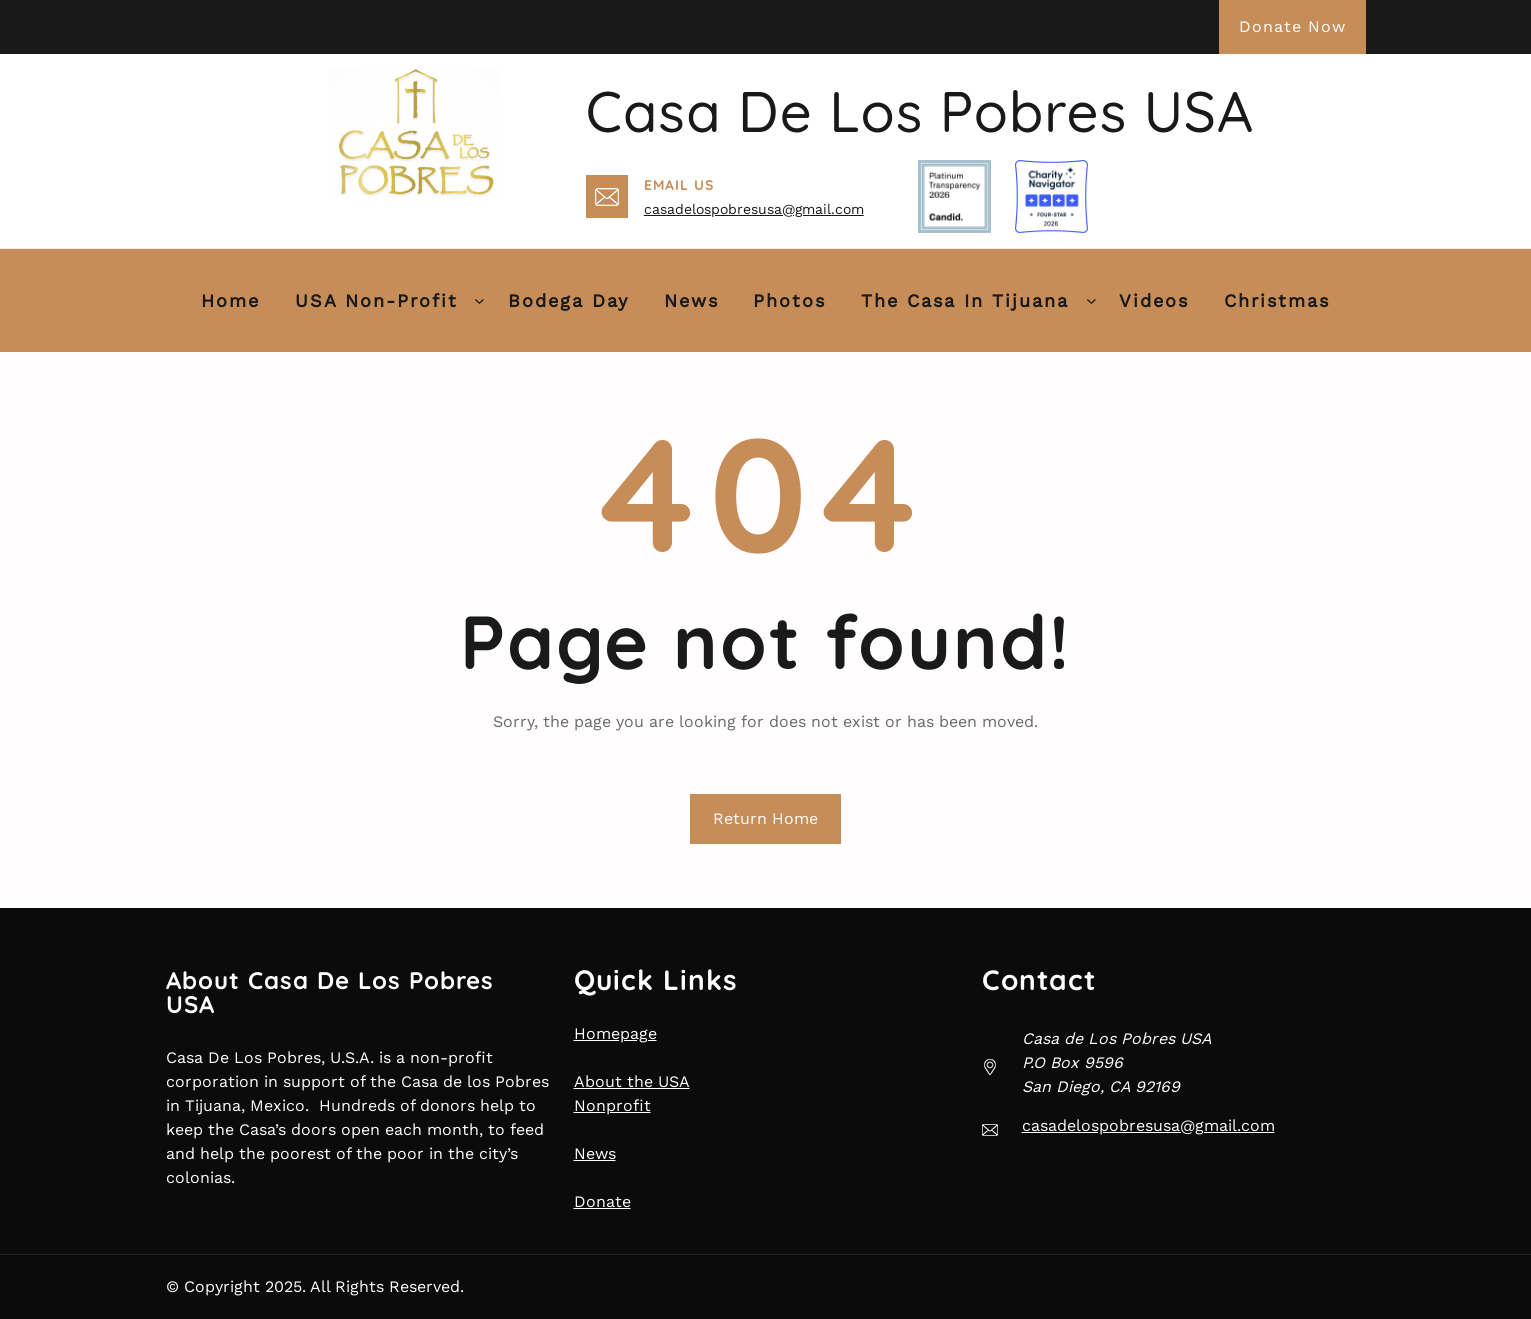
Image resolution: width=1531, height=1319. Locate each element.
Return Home (765, 818)
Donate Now (1292, 26)
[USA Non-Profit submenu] (479, 300)
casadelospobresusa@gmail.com (754, 209)
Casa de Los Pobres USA (920, 111)
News (595, 1153)
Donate (602, 1201)
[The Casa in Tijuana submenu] (1091, 300)
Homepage (615, 1033)
